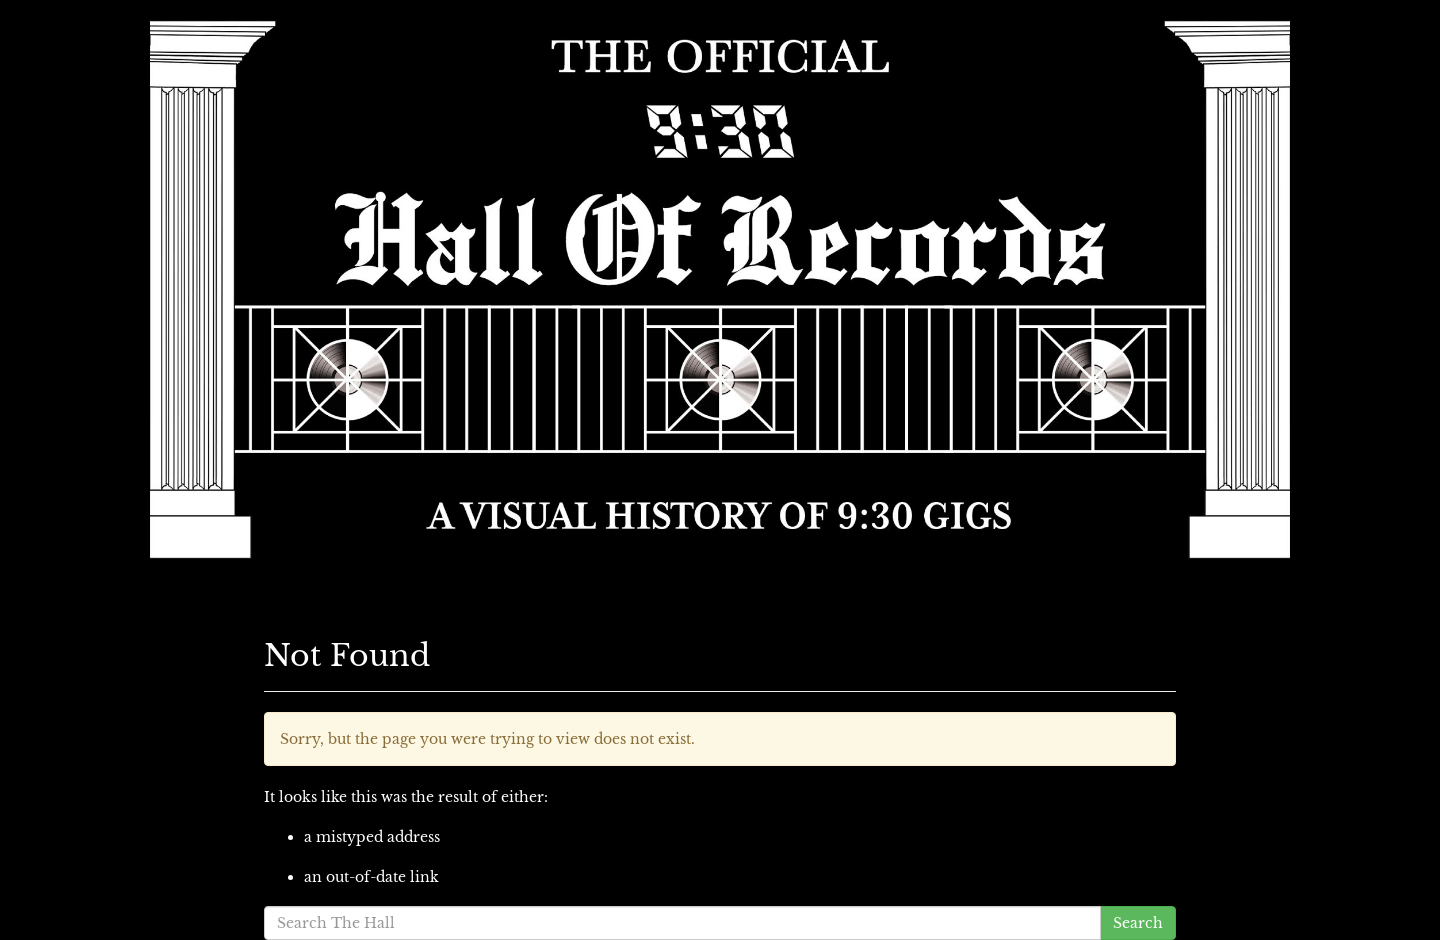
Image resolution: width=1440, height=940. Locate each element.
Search (1138, 923)
